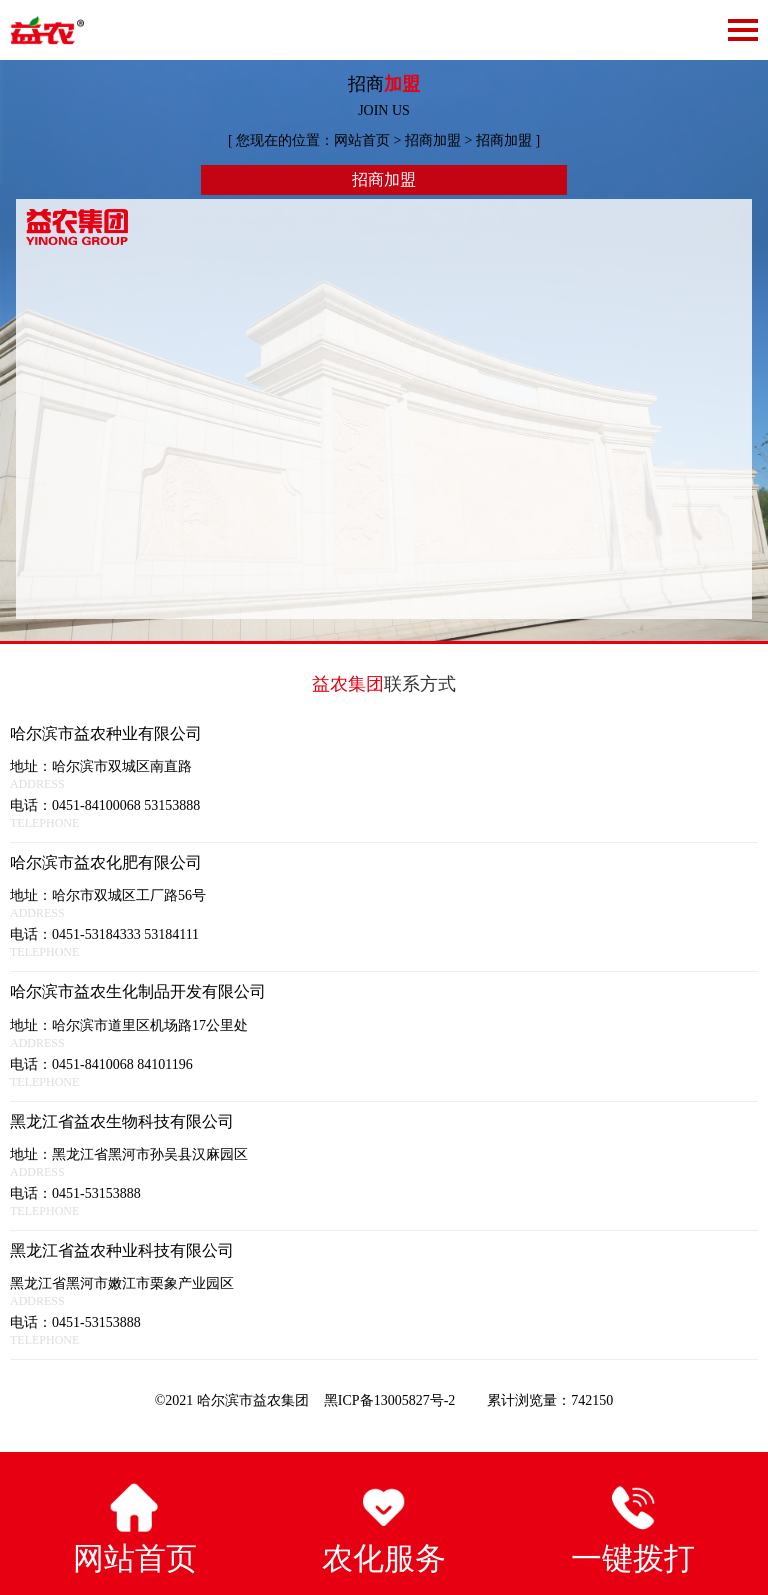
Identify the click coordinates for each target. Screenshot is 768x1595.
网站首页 (362, 140)
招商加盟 (433, 140)
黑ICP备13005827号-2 (391, 1400)
